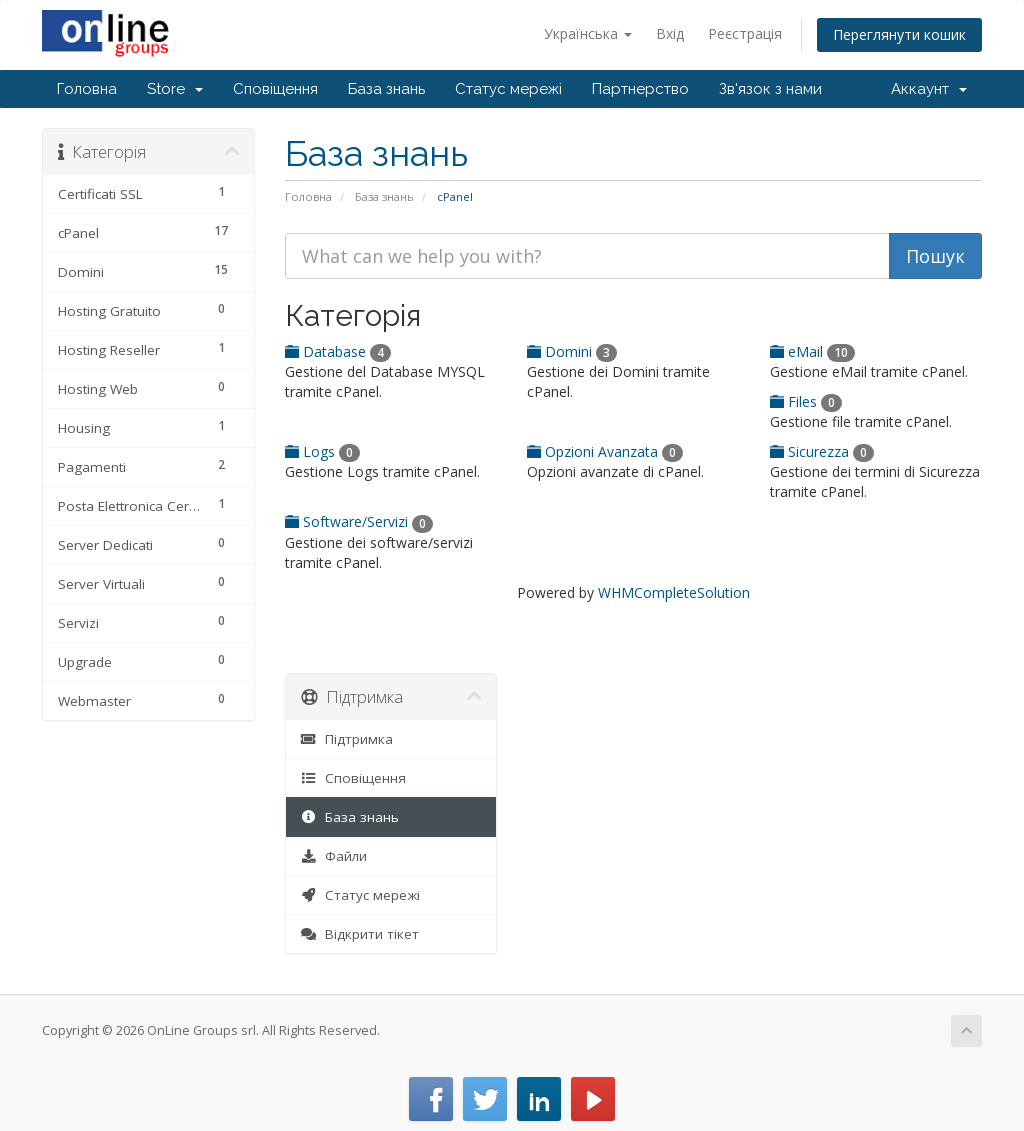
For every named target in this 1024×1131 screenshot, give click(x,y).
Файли (334, 856)
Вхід (670, 33)
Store (175, 89)
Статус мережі (508, 89)
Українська (588, 33)
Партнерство (640, 89)
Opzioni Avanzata (605, 451)
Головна (87, 89)
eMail (812, 351)
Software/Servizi (359, 521)
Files (806, 401)
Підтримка (347, 739)
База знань (386, 89)
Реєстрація (745, 33)
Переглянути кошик (899, 34)
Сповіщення (275, 89)
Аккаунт (929, 89)
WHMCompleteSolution (674, 592)
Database (338, 351)
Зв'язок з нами (770, 89)
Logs (322, 451)
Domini (572, 351)
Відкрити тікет (360, 934)
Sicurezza (822, 451)
